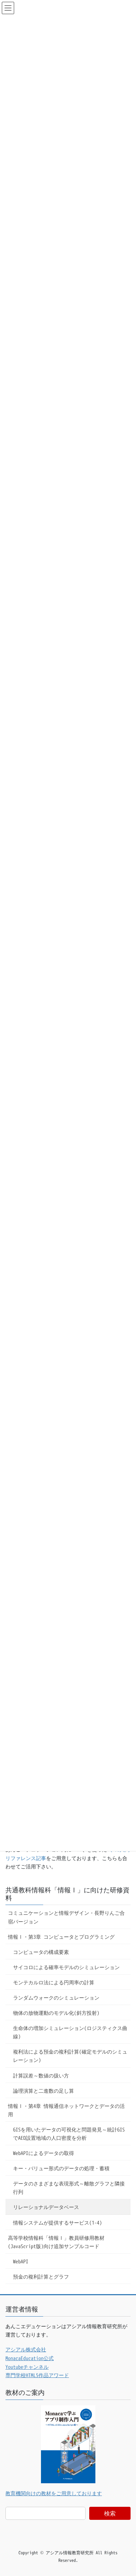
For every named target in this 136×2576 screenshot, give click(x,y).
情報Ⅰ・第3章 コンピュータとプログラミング (61, 1936)
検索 (110, 2513)
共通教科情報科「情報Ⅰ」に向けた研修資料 (67, 1893)
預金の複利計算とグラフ (41, 2276)
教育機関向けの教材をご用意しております (53, 2493)
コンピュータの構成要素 (41, 1951)
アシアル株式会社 (25, 2349)
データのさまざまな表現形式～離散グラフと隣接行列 (69, 2187)
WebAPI (20, 2261)
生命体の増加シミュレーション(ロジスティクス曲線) (70, 2032)
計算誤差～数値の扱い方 (41, 2075)
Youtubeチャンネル (27, 2366)
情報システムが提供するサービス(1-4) (57, 2222)
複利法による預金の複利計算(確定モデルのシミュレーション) (70, 2055)
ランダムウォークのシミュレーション (56, 1997)
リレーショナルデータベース (46, 2207)
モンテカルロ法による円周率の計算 (53, 1982)
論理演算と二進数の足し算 (43, 2090)
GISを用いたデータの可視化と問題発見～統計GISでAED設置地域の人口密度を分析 (69, 2133)
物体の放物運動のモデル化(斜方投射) (56, 2012)
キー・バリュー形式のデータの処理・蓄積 (61, 2168)
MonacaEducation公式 (29, 2358)
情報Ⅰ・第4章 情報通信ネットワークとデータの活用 (66, 2110)
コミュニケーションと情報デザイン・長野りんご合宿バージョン (66, 1917)
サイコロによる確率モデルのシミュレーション (66, 1967)
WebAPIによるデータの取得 (43, 2153)
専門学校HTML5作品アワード (37, 2375)
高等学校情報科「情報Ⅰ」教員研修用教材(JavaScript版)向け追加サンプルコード (56, 2242)
